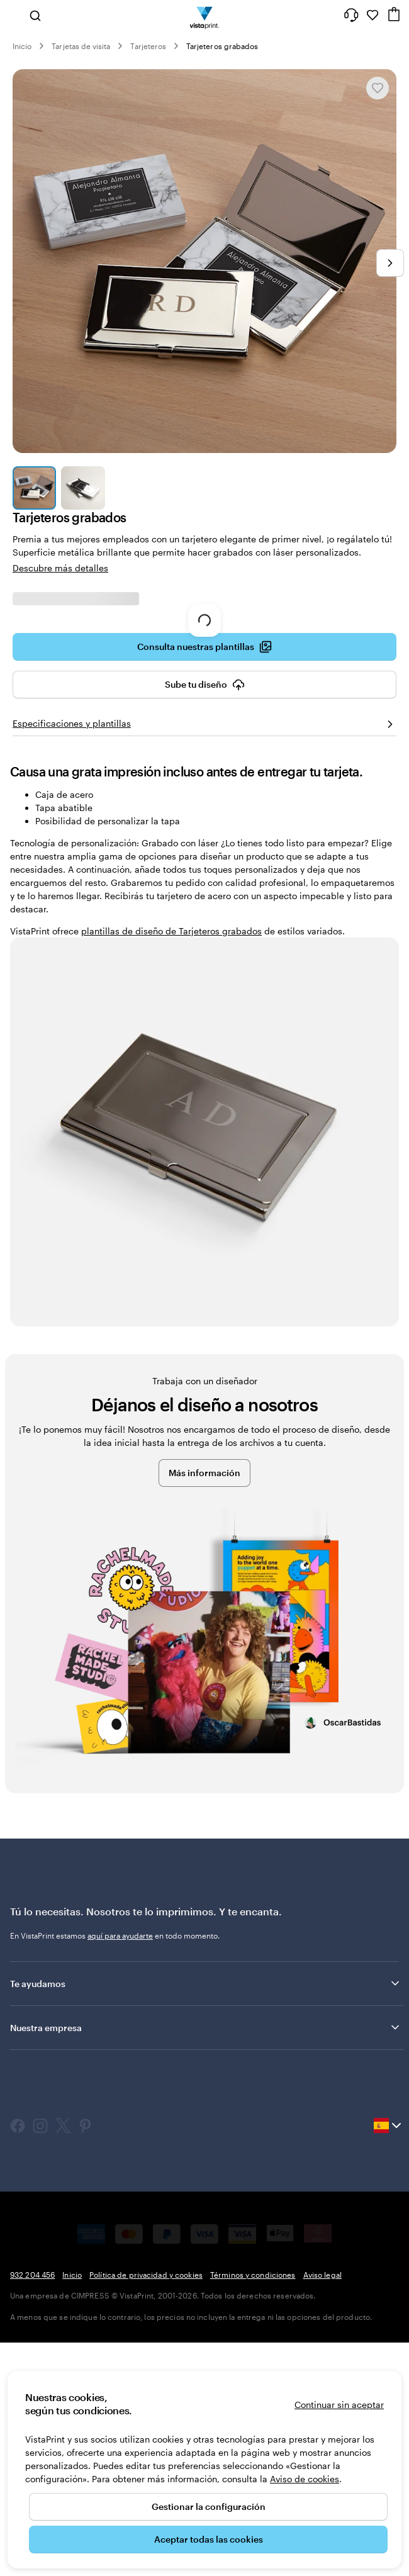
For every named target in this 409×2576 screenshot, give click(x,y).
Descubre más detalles (60, 568)
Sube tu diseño (205, 684)
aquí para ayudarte (120, 1935)
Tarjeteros (148, 46)
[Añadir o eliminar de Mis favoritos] (377, 88)
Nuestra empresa (205, 2027)
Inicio (22, 46)
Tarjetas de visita (81, 46)
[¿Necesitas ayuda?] (351, 15)
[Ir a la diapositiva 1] (34, 488)
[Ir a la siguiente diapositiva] (390, 263)
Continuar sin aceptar (339, 2404)
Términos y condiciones (253, 2274)
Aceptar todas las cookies (208, 2539)
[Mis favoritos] (372, 15)
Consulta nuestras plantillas (204, 647)
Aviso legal (322, 2274)
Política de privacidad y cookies (146, 2274)
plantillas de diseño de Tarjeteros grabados (171, 931)
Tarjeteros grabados (222, 46)
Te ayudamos (205, 1983)
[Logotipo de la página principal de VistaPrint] (204, 15)
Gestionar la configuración (209, 2506)
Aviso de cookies (304, 2478)
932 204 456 (32, 2274)
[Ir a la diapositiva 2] (82, 488)
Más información (204, 1472)
